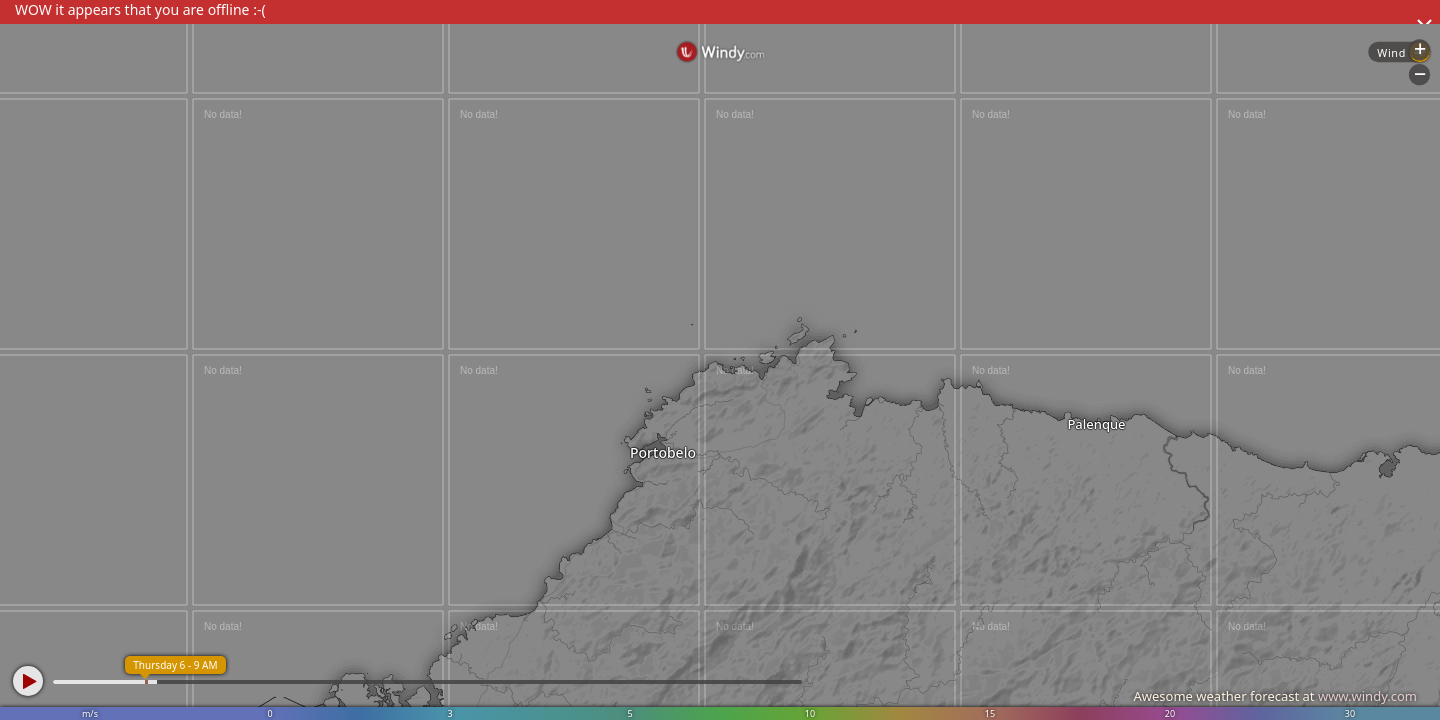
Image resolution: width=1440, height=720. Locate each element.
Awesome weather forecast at (1275, 696)
